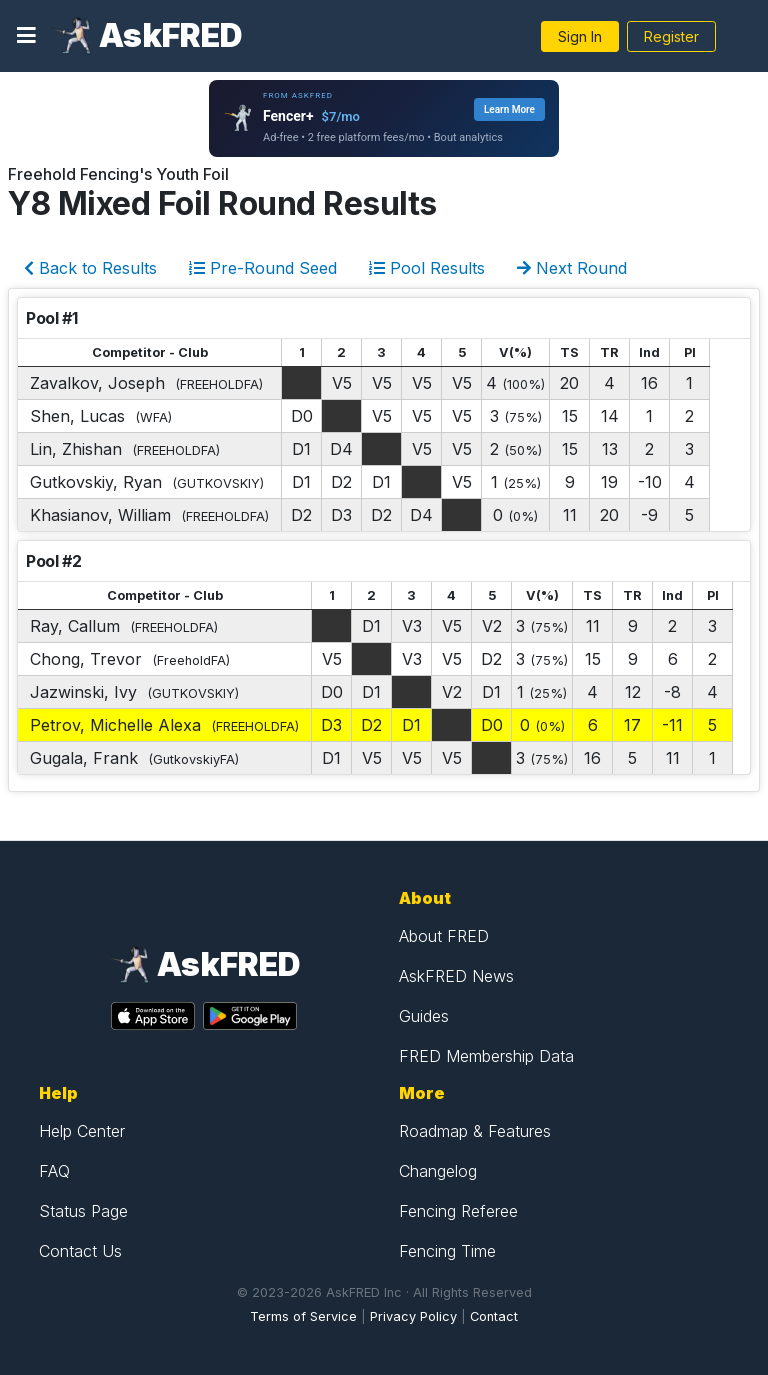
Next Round (572, 268)
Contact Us (80, 1251)
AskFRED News (456, 976)
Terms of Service (303, 1316)
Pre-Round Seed (263, 268)
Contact (494, 1316)
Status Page (83, 1211)
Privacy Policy (413, 1316)
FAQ (54, 1171)
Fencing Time (447, 1251)
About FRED (444, 936)
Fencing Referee (458, 1211)
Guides (424, 1016)
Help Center (82, 1131)
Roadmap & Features (475, 1131)
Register (671, 36)
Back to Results (90, 268)
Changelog (438, 1171)
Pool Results (427, 268)
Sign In (580, 36)
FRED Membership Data (486, 1056)
